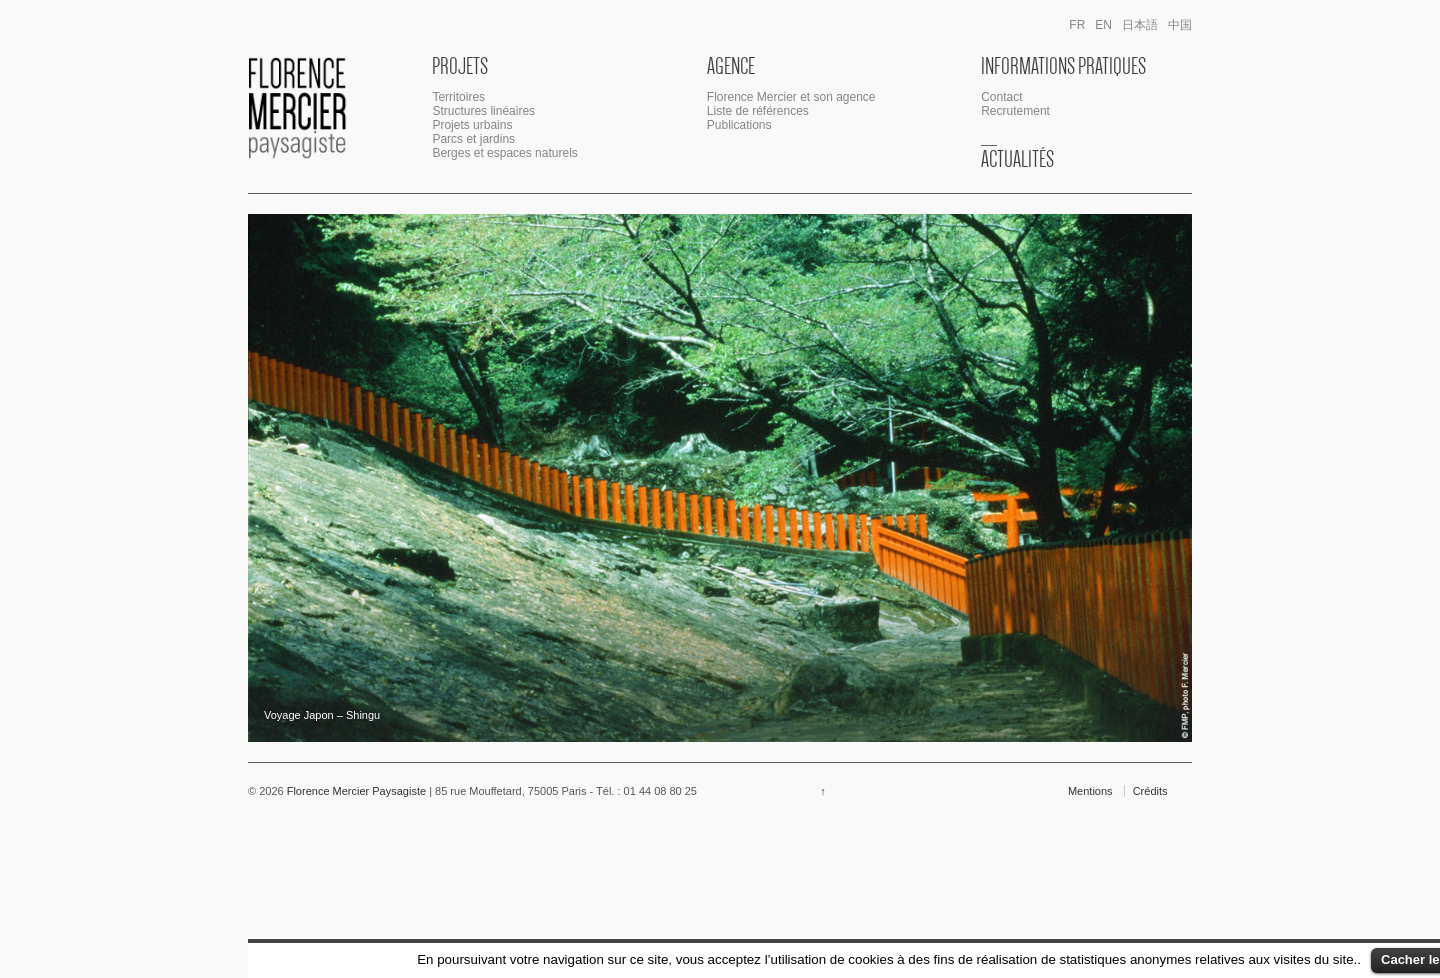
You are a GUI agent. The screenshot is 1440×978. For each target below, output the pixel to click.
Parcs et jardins (473, 139)
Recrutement (1015, 111)
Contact (1001, 97)
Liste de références (758, 111)
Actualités (1017, 159)
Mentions (1090, 791)
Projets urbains (472, 125)
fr (1077, 25)
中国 (1180, 25)
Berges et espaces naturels (504, 153)
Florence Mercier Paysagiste (357, 791)
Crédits (1150, 791)
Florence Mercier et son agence (791, 97)
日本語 (1140, 25)
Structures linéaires (483, 111)
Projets (460, 66)
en (1103, 25)
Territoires (458, 97)
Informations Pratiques (1063, 66)
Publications (739, 125)
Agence (731, 66)
